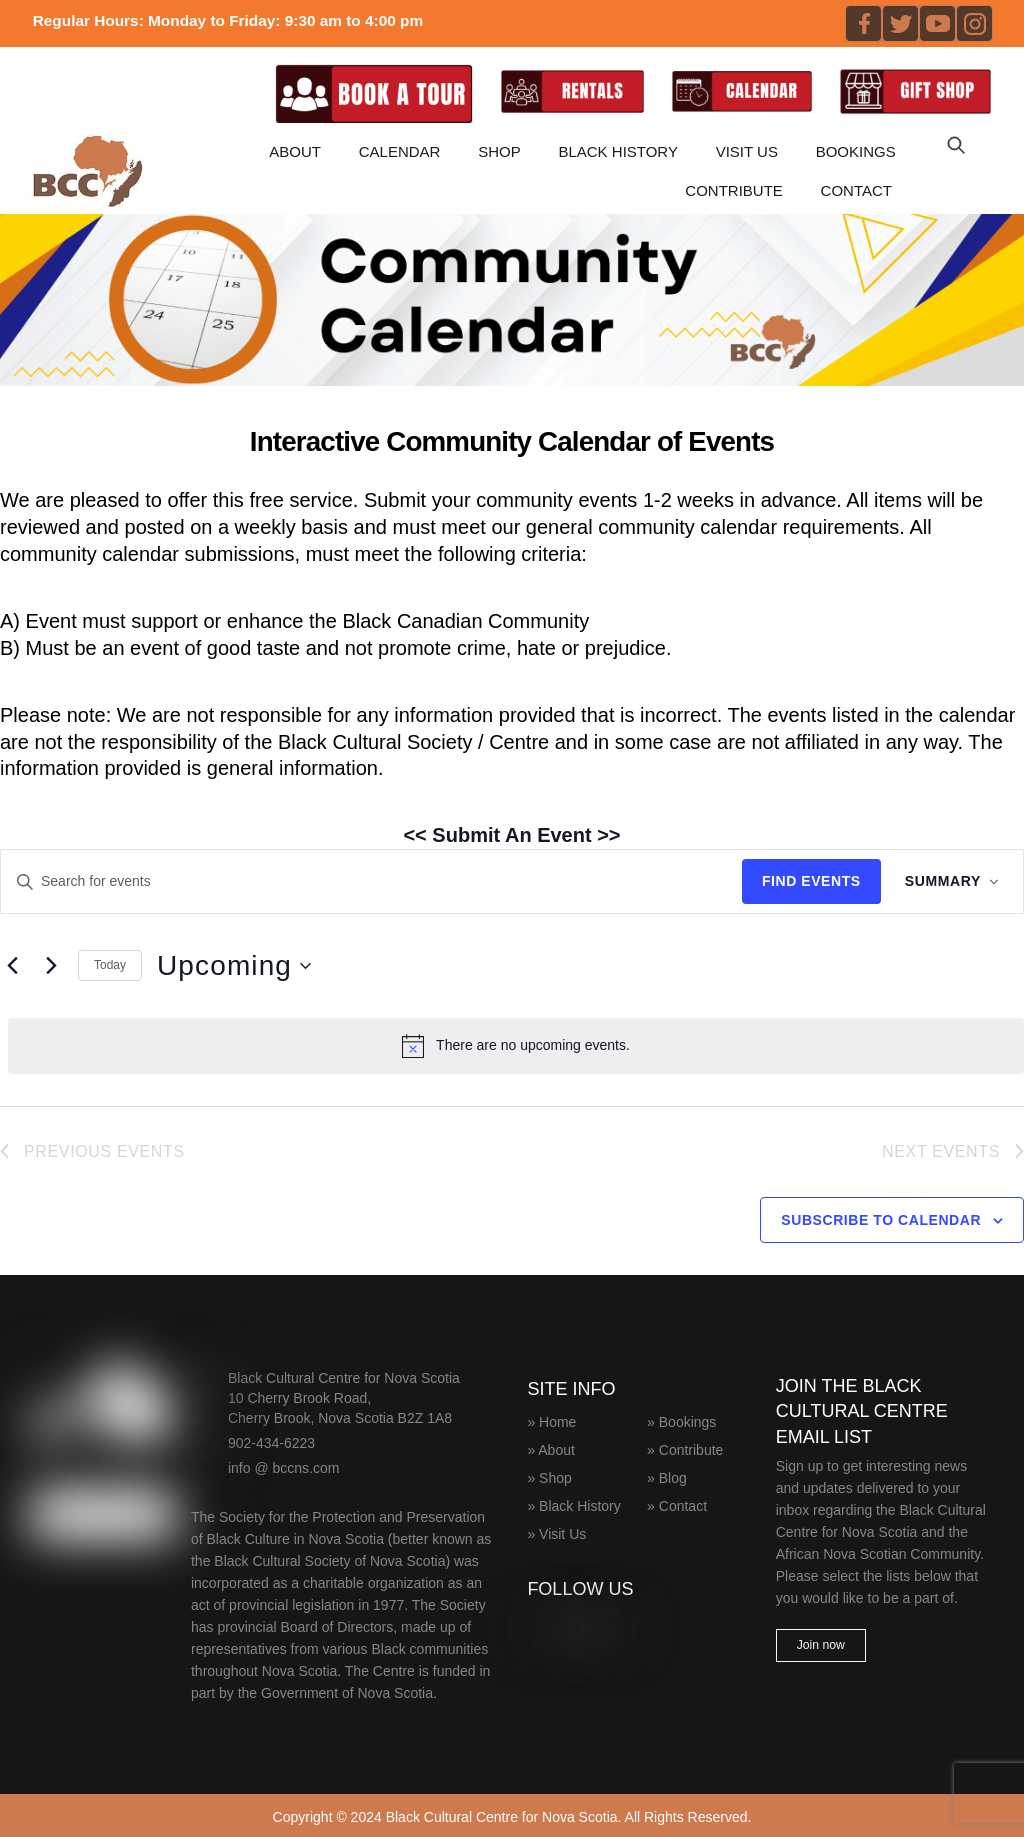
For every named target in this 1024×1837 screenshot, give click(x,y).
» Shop (549, 1475)
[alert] (516, 1045)
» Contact (677, 1503)
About (295, 151)
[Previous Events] (12, 966)
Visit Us (747, 151)
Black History (618, 151)
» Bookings (681, 1419)
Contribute (734, 189)
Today (110, 965)
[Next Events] (51, 966)
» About (551, 1447)
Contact (856, 189)
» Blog (667, 1475)
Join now (821, 1645)
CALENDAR (400, 151)
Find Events (811, 881)
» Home (551, 1419)
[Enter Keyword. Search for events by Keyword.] (371, 881)
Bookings (856, 151)
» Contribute (685, 1447)
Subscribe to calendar (881, 1219)
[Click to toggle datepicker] (234, 966)
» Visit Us (556, 1531)
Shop (499, 151)
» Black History (573, 1503)
